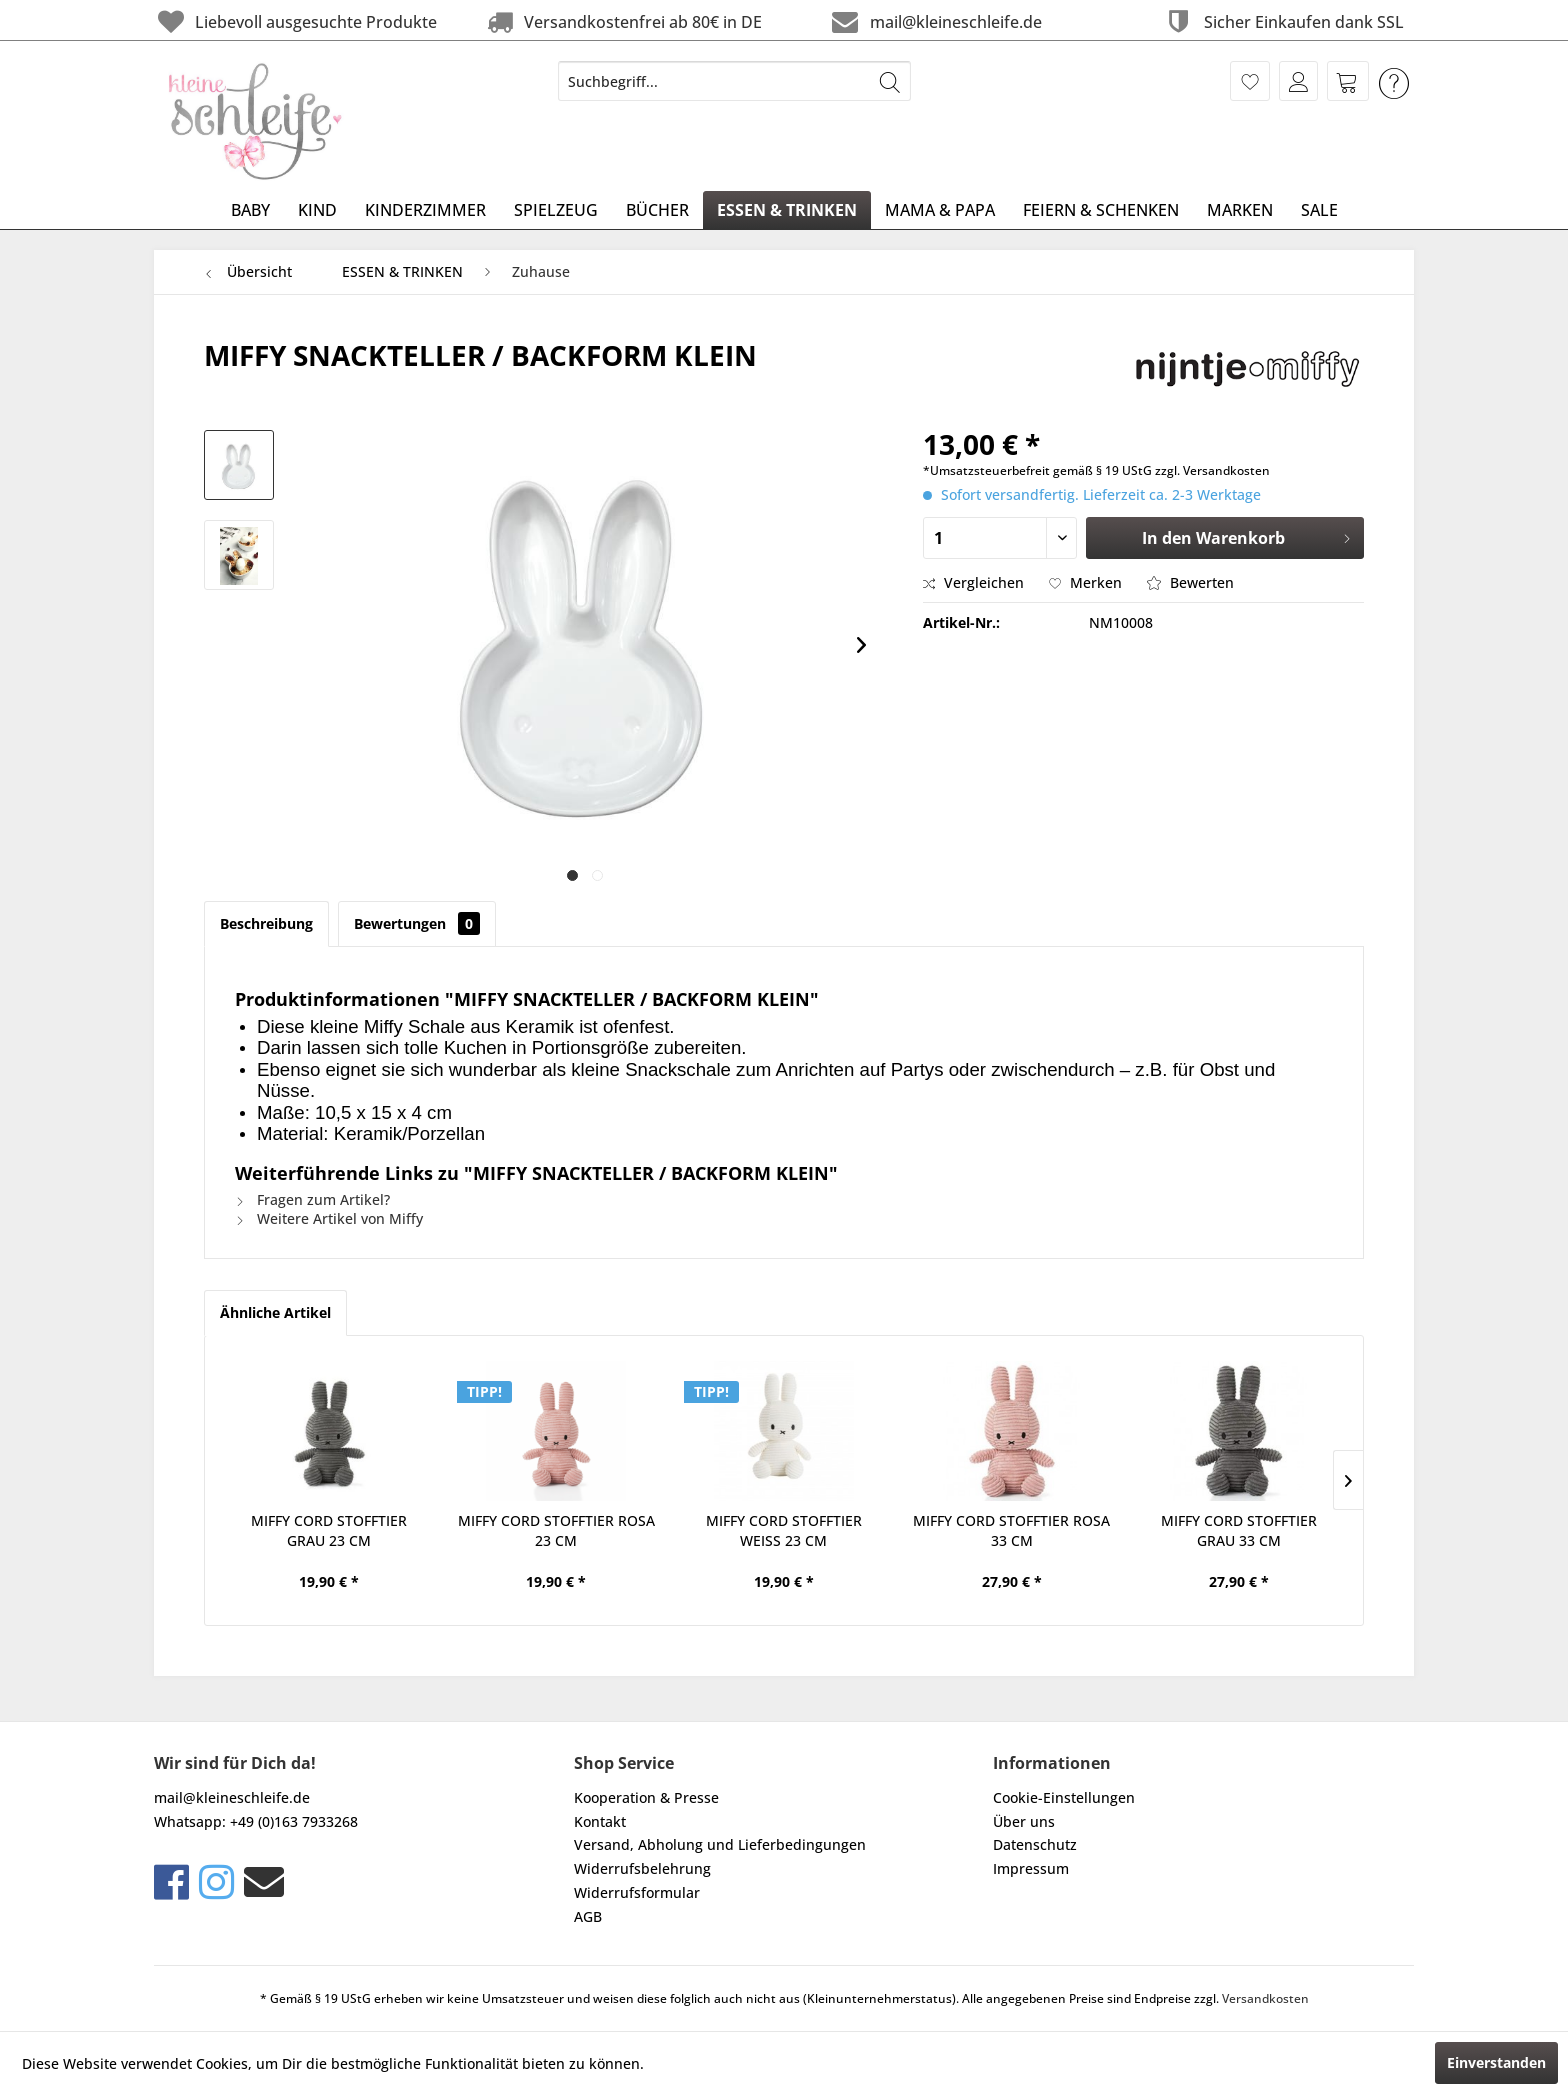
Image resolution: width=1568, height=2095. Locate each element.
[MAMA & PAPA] (940, 210)
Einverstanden (1496, 2062)
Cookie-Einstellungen (1064, 1797)
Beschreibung (266, 923)
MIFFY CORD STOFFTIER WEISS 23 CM (784, 1530)
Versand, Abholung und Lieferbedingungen (720, 1844)
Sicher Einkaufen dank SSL (1282, 21)
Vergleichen (973, 582)
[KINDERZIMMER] (425, 210)
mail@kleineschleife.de (934, 21)
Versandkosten (1265, 1998)
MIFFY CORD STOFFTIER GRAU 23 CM (329, 1530)
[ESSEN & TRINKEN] (787, 210)
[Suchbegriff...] (734, 81)
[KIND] (317, 210)
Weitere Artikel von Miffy (329, 1218)
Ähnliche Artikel (275, 1312)
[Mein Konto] (1298, 81)
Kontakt (600, 1821)
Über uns (1024, 1821)
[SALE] (1319, 210)
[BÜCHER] (657, 210)
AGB (588, 1916)
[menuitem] (734, 81)
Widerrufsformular (637, 1892)
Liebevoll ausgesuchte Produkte (295, 21)
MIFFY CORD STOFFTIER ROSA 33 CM (1011, 1530)
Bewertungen (417, 923)
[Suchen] (890, 81)
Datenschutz (1035, 1844)
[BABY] (250, 210)
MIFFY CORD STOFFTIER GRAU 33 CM (1239, 1530)
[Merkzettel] (1250, 81)
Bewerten (1190, 582)
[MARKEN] (1240, 210)
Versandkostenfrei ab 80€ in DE (622, 21)
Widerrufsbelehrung (642, 1868)
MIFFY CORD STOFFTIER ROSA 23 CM (556, 1530)
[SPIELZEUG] (556, 210)
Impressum (1031, 1868)
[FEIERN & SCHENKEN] (1101, 210)
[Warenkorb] (1348, 81)
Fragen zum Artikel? (312, 1199)
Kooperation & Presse (646, 1797)
